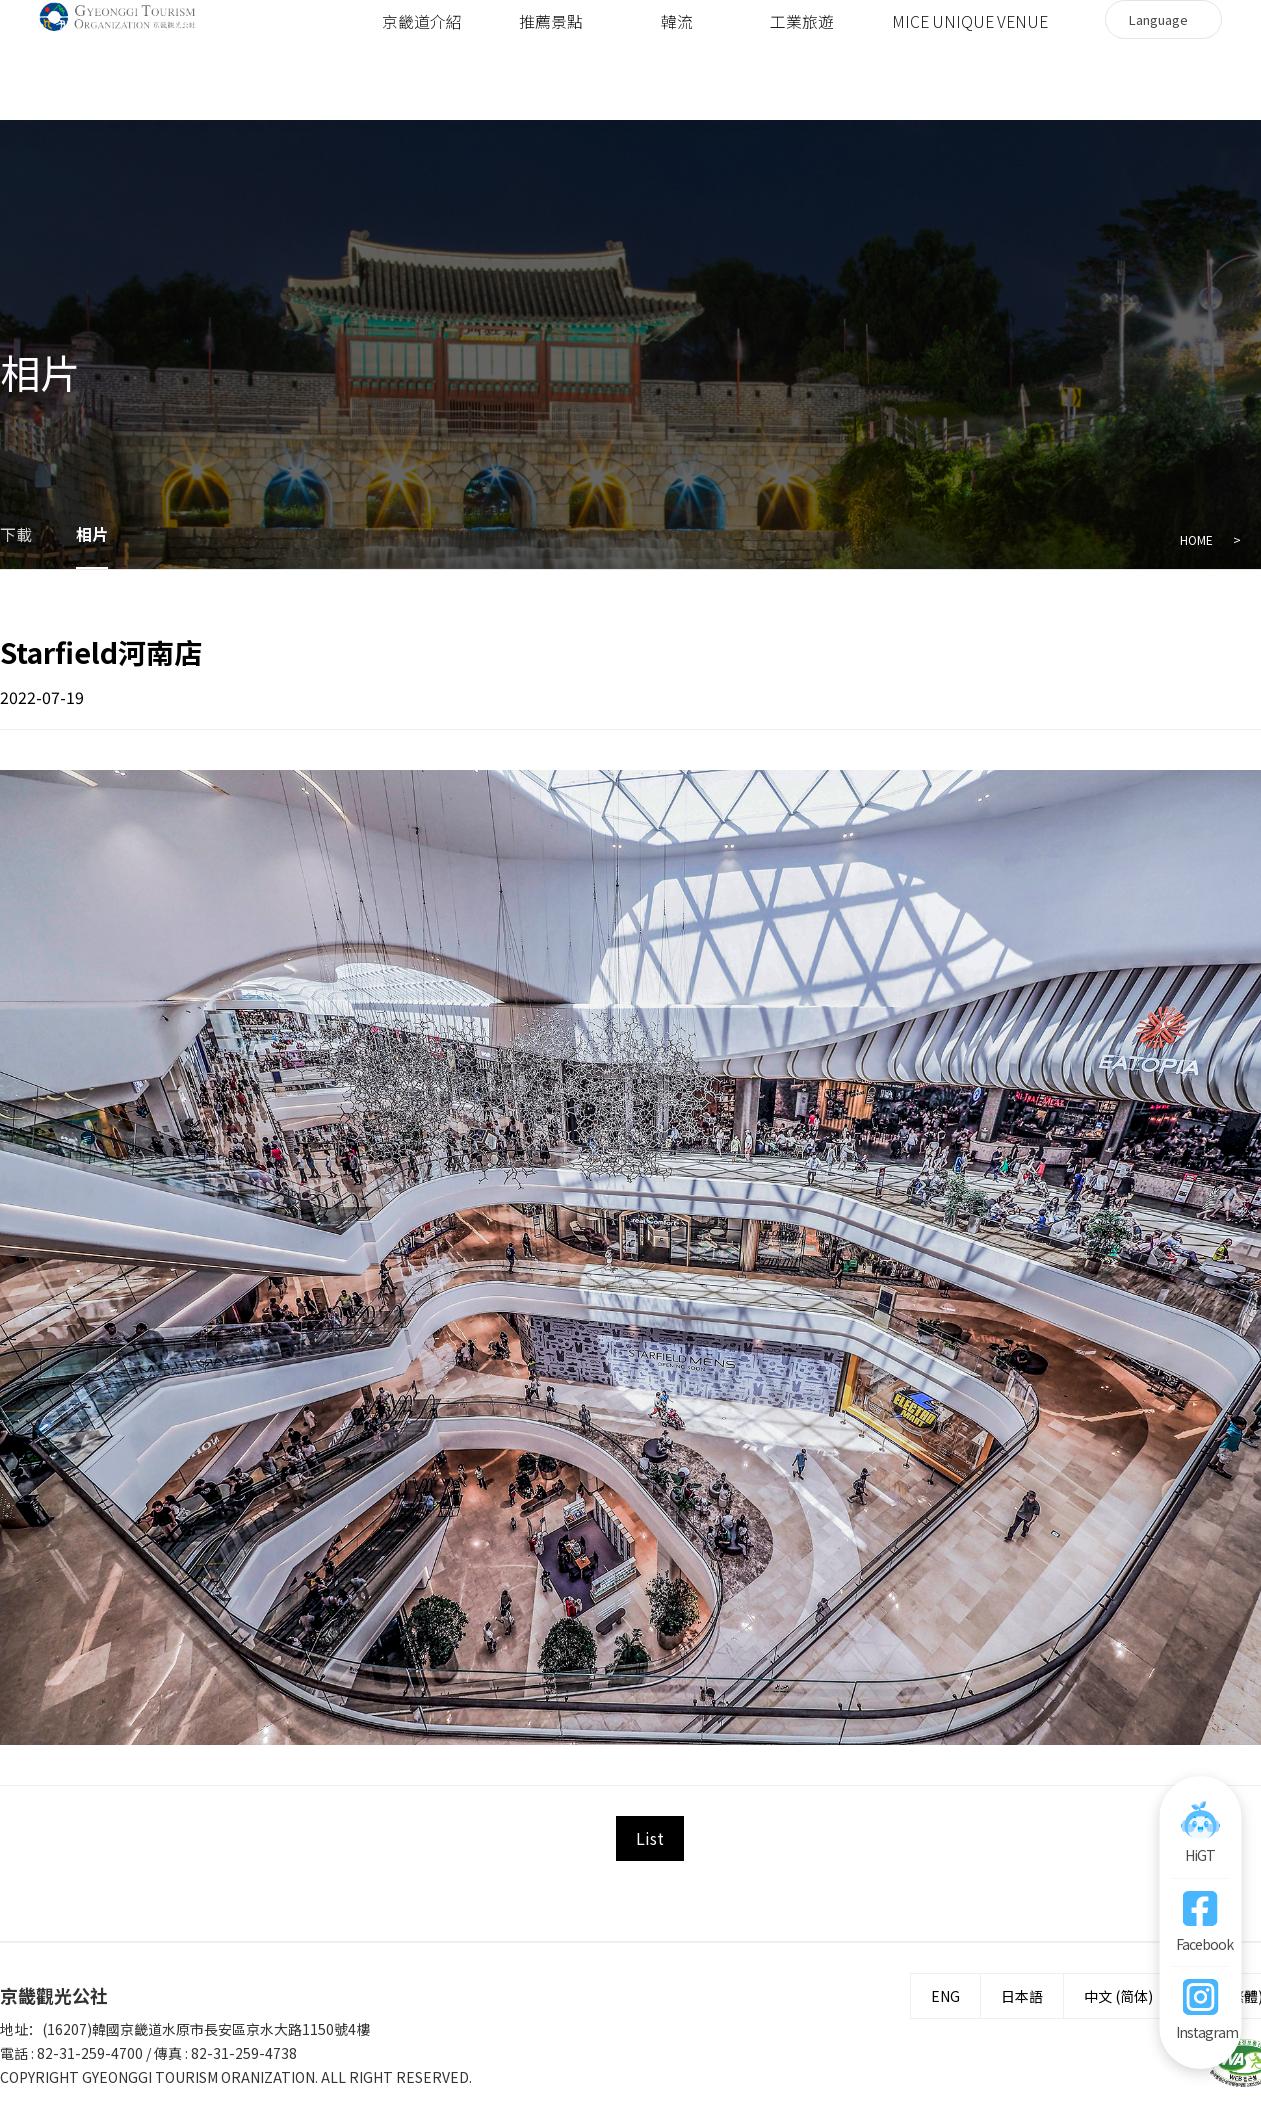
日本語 (1022, 1996)
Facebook (1200, 1944)
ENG (945, 1996)
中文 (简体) (1118, 1996)
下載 (16, 534)
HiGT (1200, 1855)
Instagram (1200, 2032)
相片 (92, 534)
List (650, 1838)
